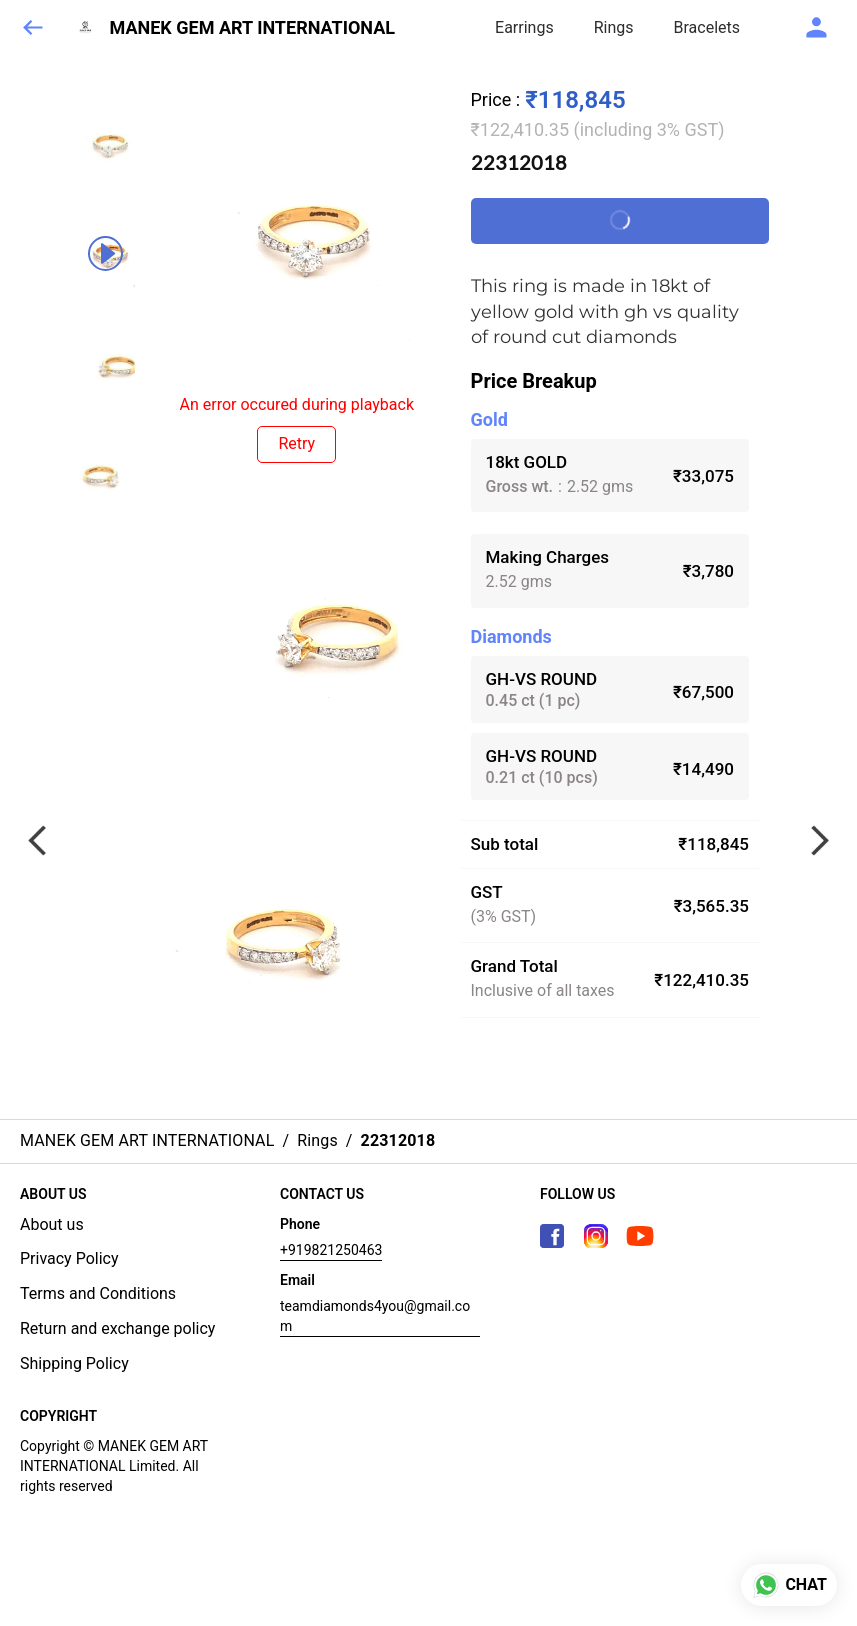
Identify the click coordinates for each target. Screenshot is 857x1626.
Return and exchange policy (117, 1328)
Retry (296, 443)
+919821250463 (331, 1250)
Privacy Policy (69, 1258)
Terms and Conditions (98, 1293)
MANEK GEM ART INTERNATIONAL (253, 28)
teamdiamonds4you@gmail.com (375, 1316)
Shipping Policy (74, 1363)
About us (52, 1224)
